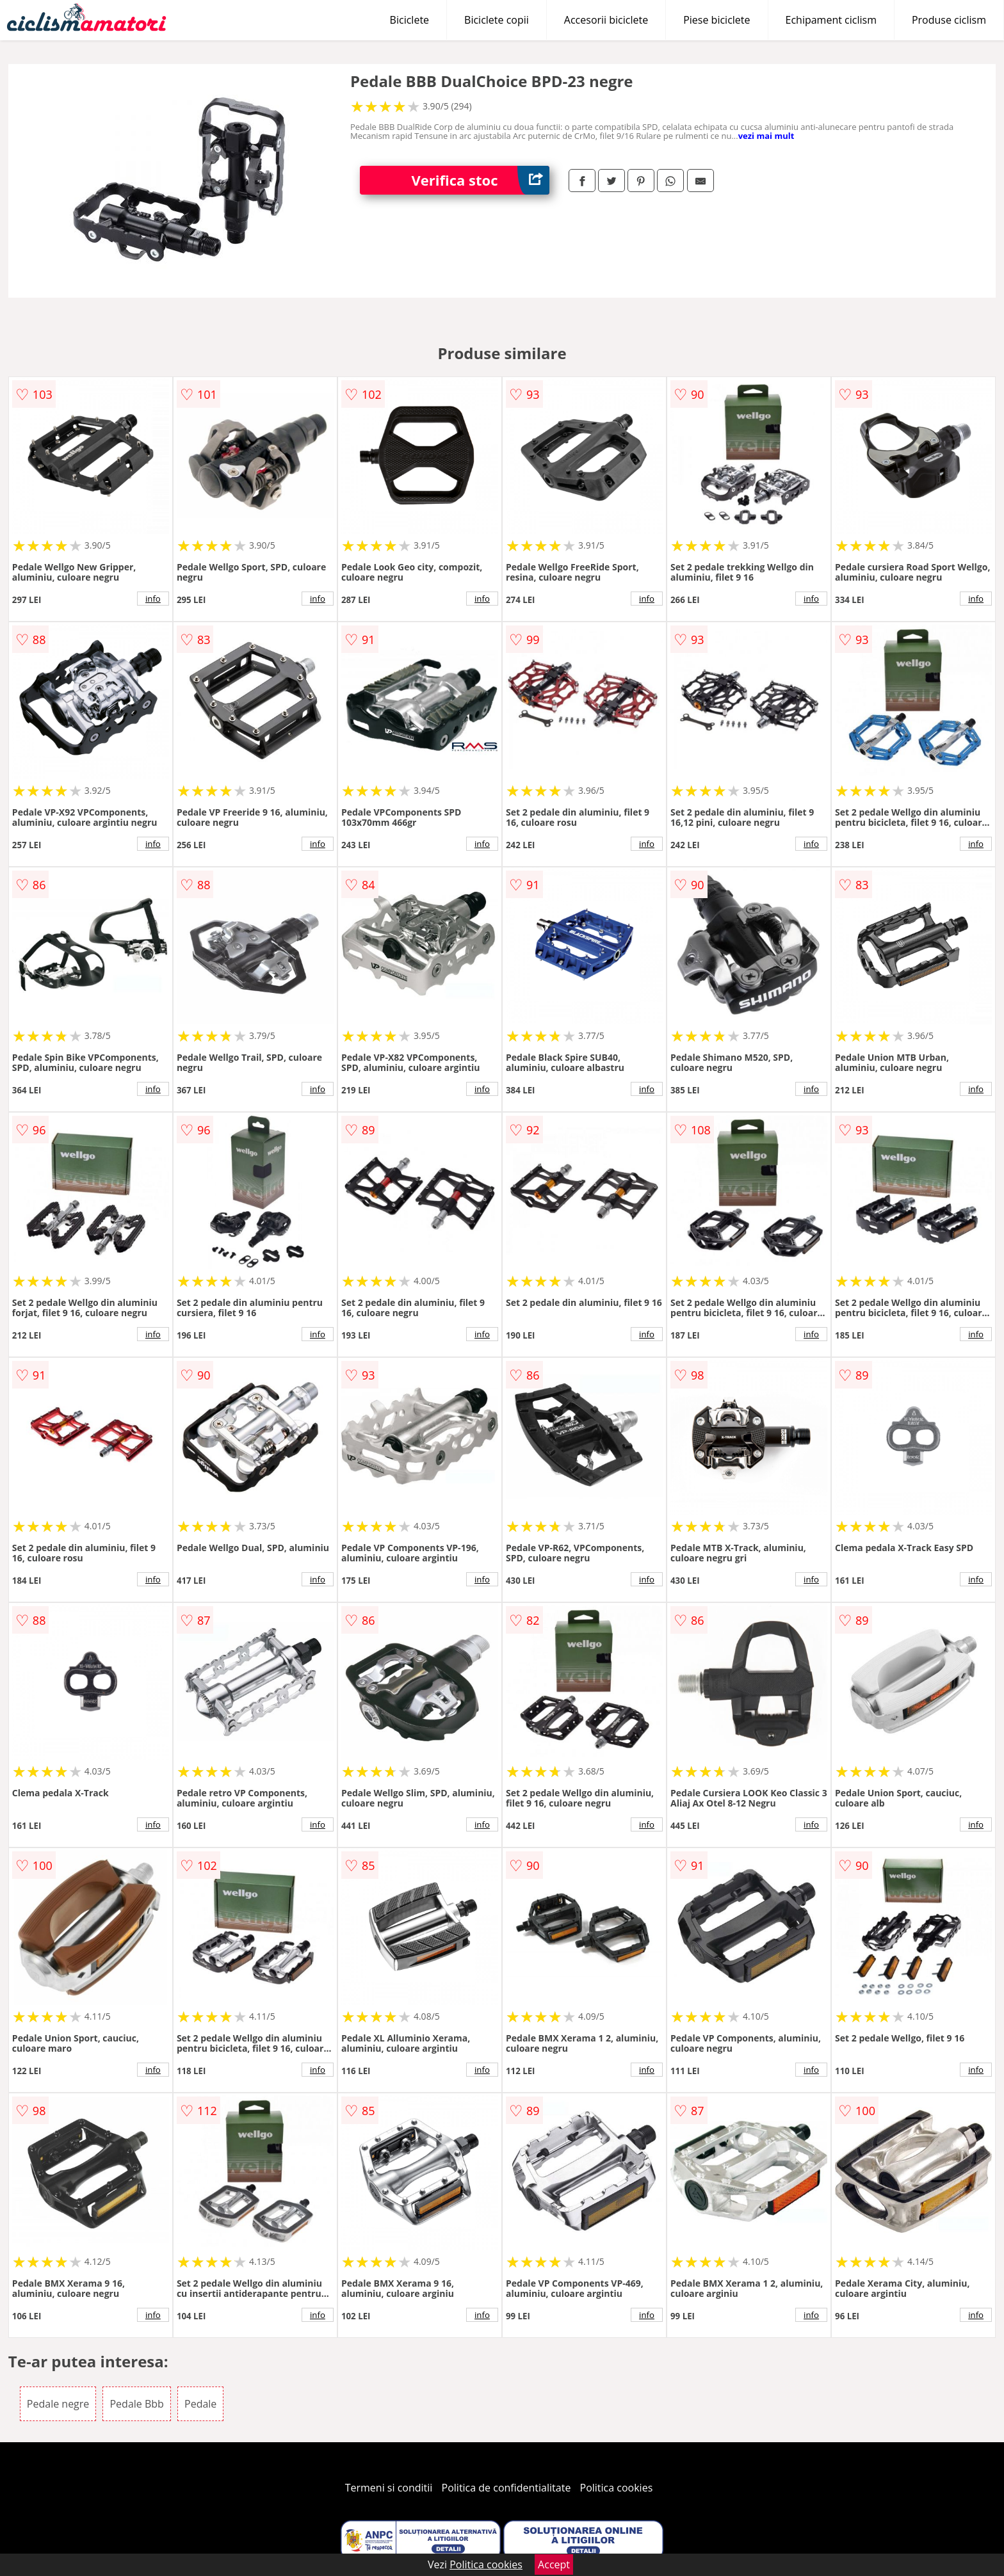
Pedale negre (58, 2404)
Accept (554, 2564)
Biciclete (409, 20)
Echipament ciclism (831, 20)
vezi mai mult (766, 135)
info (153, 598)
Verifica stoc (480, 180)
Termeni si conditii (389, 2488)
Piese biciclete (716, 20)
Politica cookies (616, 2488)
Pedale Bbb (136, 2404)
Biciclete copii (496, 20)
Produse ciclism (949, 20)
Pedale (200, 2404)
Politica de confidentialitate (506, 2488)
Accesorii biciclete (606, 20)
